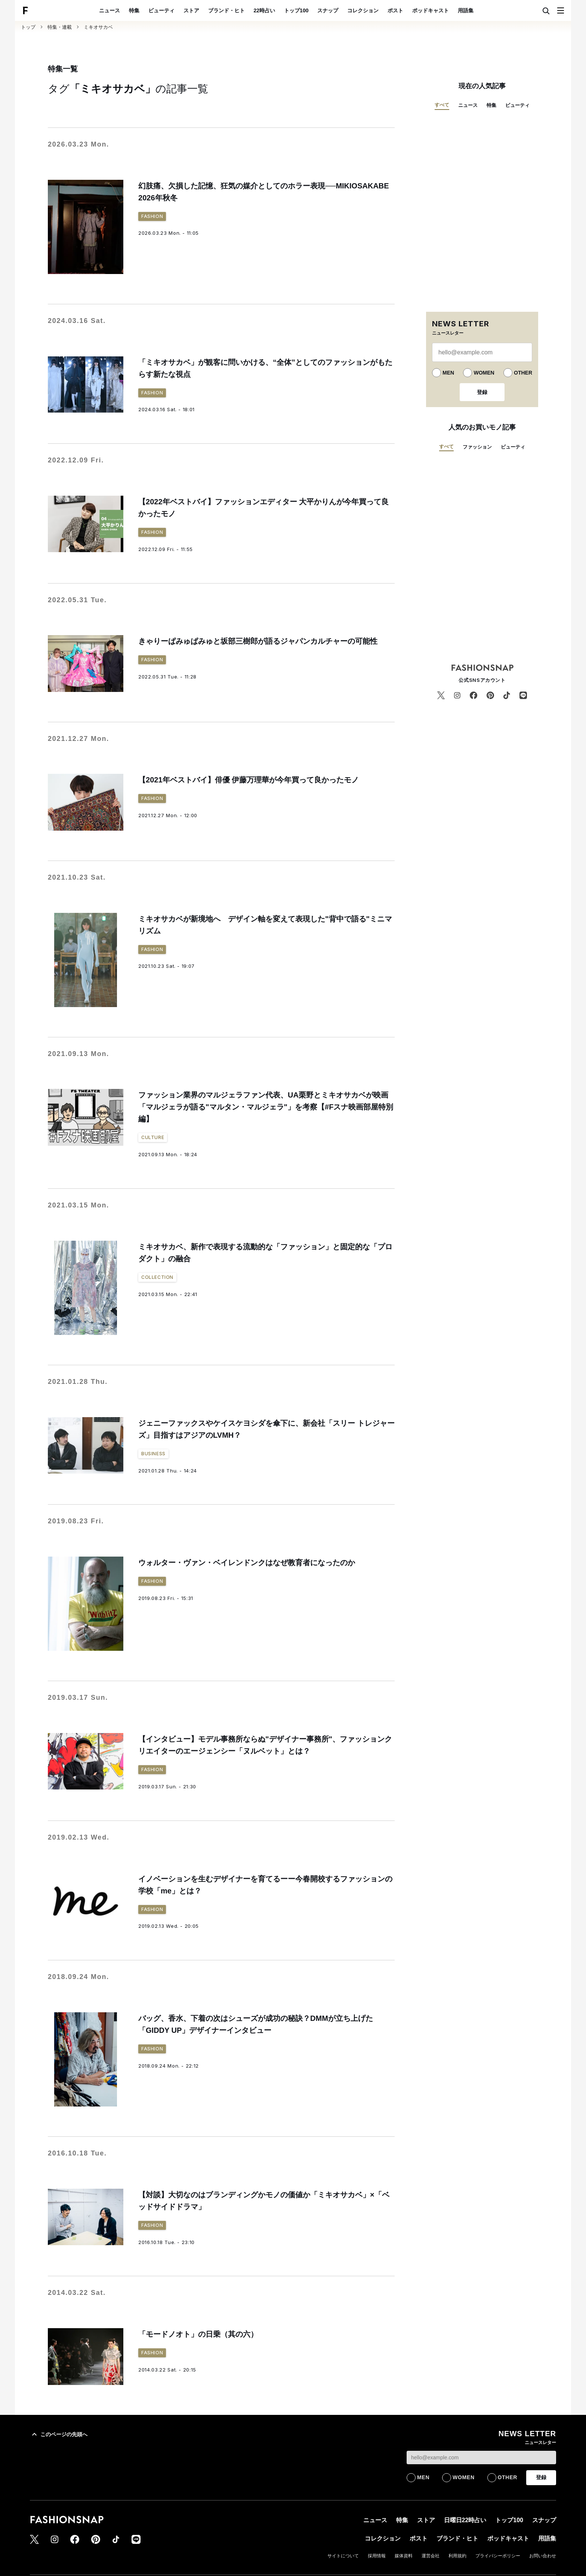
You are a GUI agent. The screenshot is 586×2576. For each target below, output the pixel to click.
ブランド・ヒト (226, 10)
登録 (482, 392)
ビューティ (161, 10)
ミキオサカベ (98, 27)
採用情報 (377, 2555)
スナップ (327, 10)
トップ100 (296, 10)
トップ (28, 27)
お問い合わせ (542, 2555)
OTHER (523, 373)
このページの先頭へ (58, 2434)
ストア (191, 10)
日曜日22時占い (465, 2520)
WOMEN (484, 373)
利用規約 (457, 2555)
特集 (134, 10)
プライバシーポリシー (497, 2555)
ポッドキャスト (430, 10)
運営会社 (431, 2555)
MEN (448, 373)
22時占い (264, 10)
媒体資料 (404, 2555)
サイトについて (343, 2555)
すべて (442, 105)
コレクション (363, 10)
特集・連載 (59, 27)
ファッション (477, 447)
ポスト (395, 10)
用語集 (466, 10)
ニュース (109, 10)
